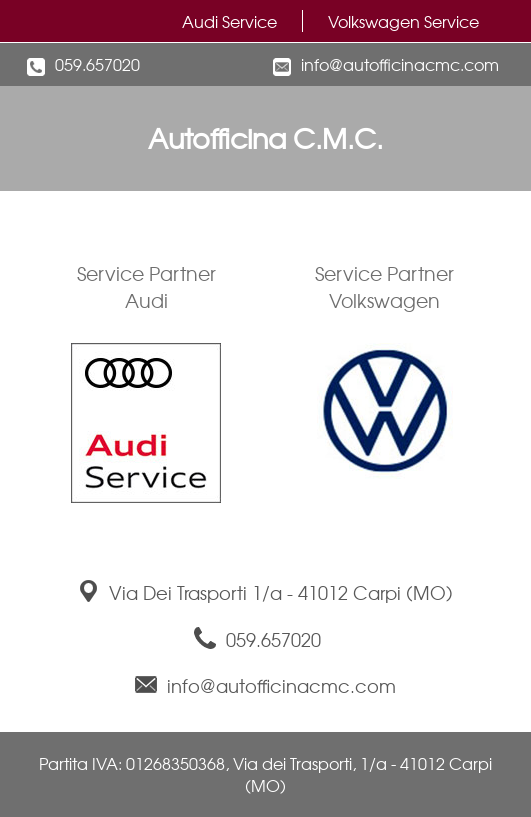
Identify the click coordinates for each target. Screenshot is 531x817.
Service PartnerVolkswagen (384, 286)
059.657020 (97, 64)
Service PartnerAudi (146, 286)
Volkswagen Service (403, 21)
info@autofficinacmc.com (400, 64)
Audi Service (229, 21)
